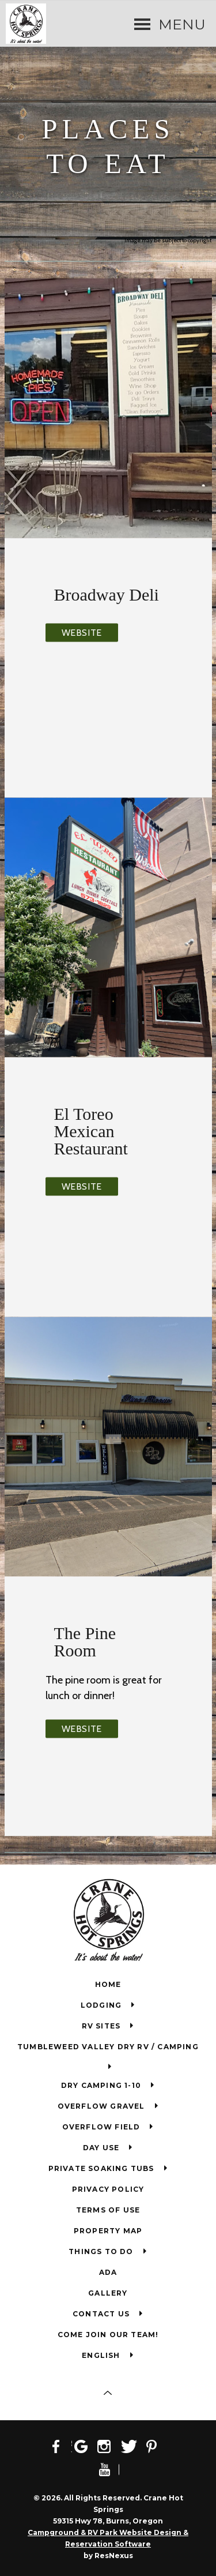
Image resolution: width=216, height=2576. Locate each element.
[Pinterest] (155, 2446)
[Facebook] (61, 2446)
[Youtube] (108, 2469)
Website (82, 632)
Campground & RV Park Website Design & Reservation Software (108, 2538)
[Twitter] (132, 2446)
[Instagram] (108, 2446)
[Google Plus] (85, 2446)
